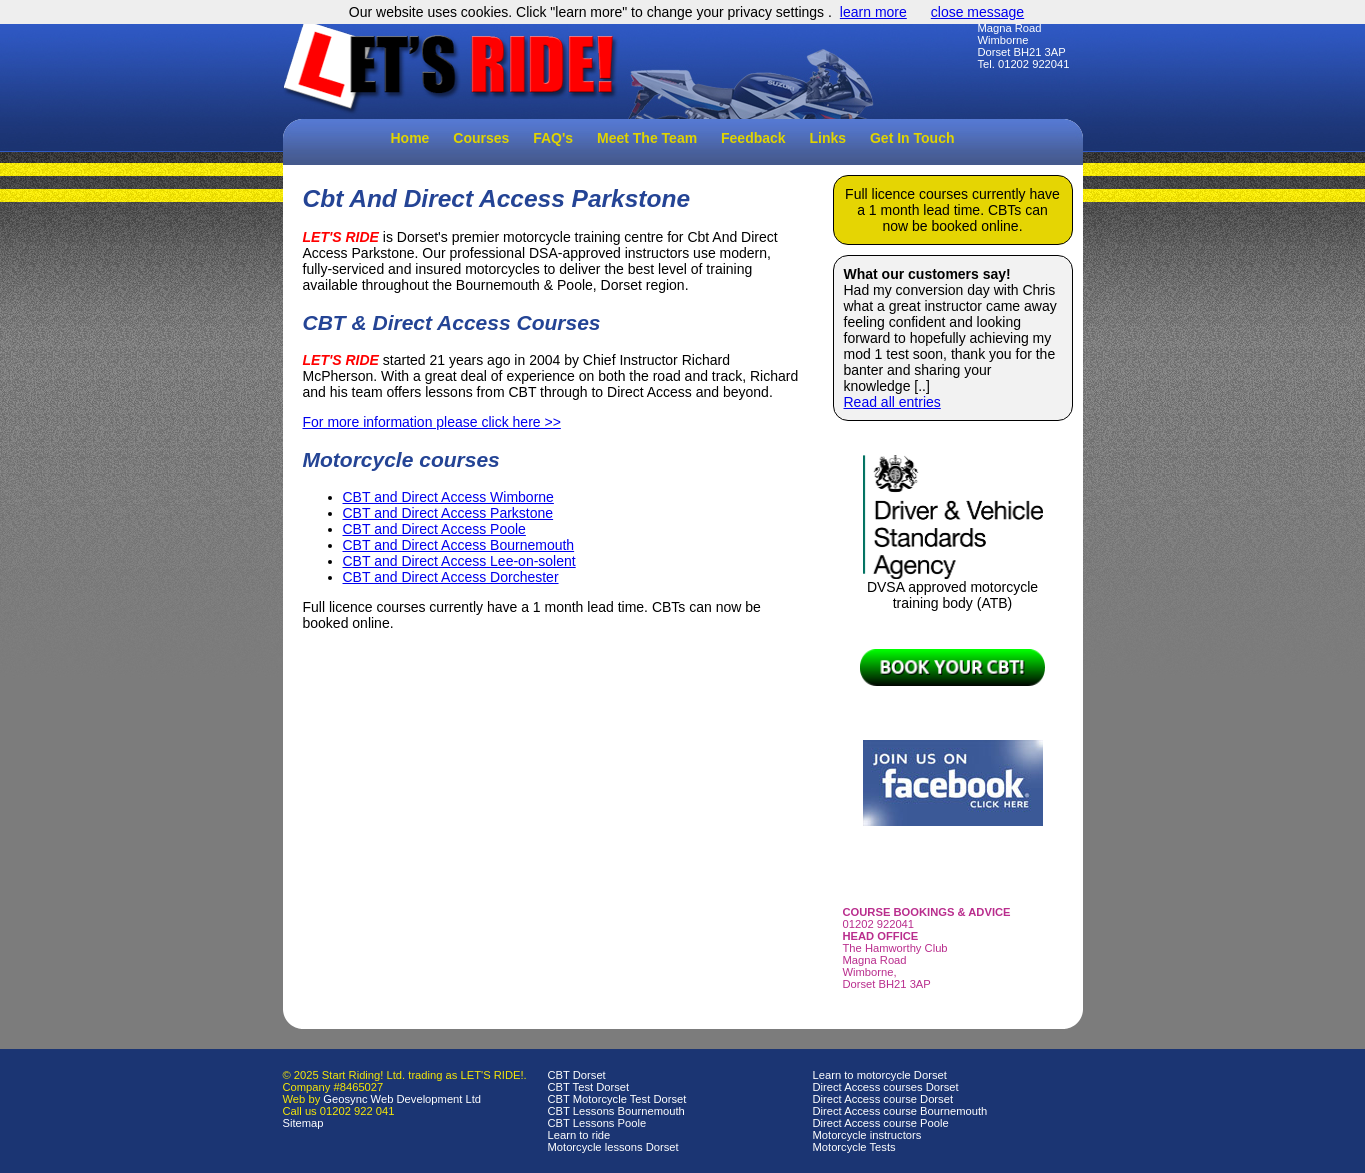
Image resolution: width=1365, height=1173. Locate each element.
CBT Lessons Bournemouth (616, 1111)
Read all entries (892, 402)
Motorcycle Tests (854, 1147)
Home (410, 138)
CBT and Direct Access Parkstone (448, 513)
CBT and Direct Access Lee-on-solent (459, 561)
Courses (481, 138)
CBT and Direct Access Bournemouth (459, 545)
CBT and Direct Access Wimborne (448, 497)
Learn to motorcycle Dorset (880, 1075)
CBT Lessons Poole (597, 1123)
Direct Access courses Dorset (886, 1087)
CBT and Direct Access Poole (434, 529)
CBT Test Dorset (589, 1087)
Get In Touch (912, 138)
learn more (873, 12)
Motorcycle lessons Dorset (613, 1147)
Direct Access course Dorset (883, 1099)
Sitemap (303, 1123)
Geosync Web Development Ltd (402, 1099)
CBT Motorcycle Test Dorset (617, 1099)
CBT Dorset (577, 1075)
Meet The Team (647, 138)
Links (828, 138)
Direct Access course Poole (881, 1123)
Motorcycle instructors (867, 1135)
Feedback (753, 138)
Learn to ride (579, 1135)
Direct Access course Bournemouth (900, 1111)
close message (977, 12)
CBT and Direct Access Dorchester (451, 577)
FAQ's (553, 138)
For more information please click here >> (432, 422)
